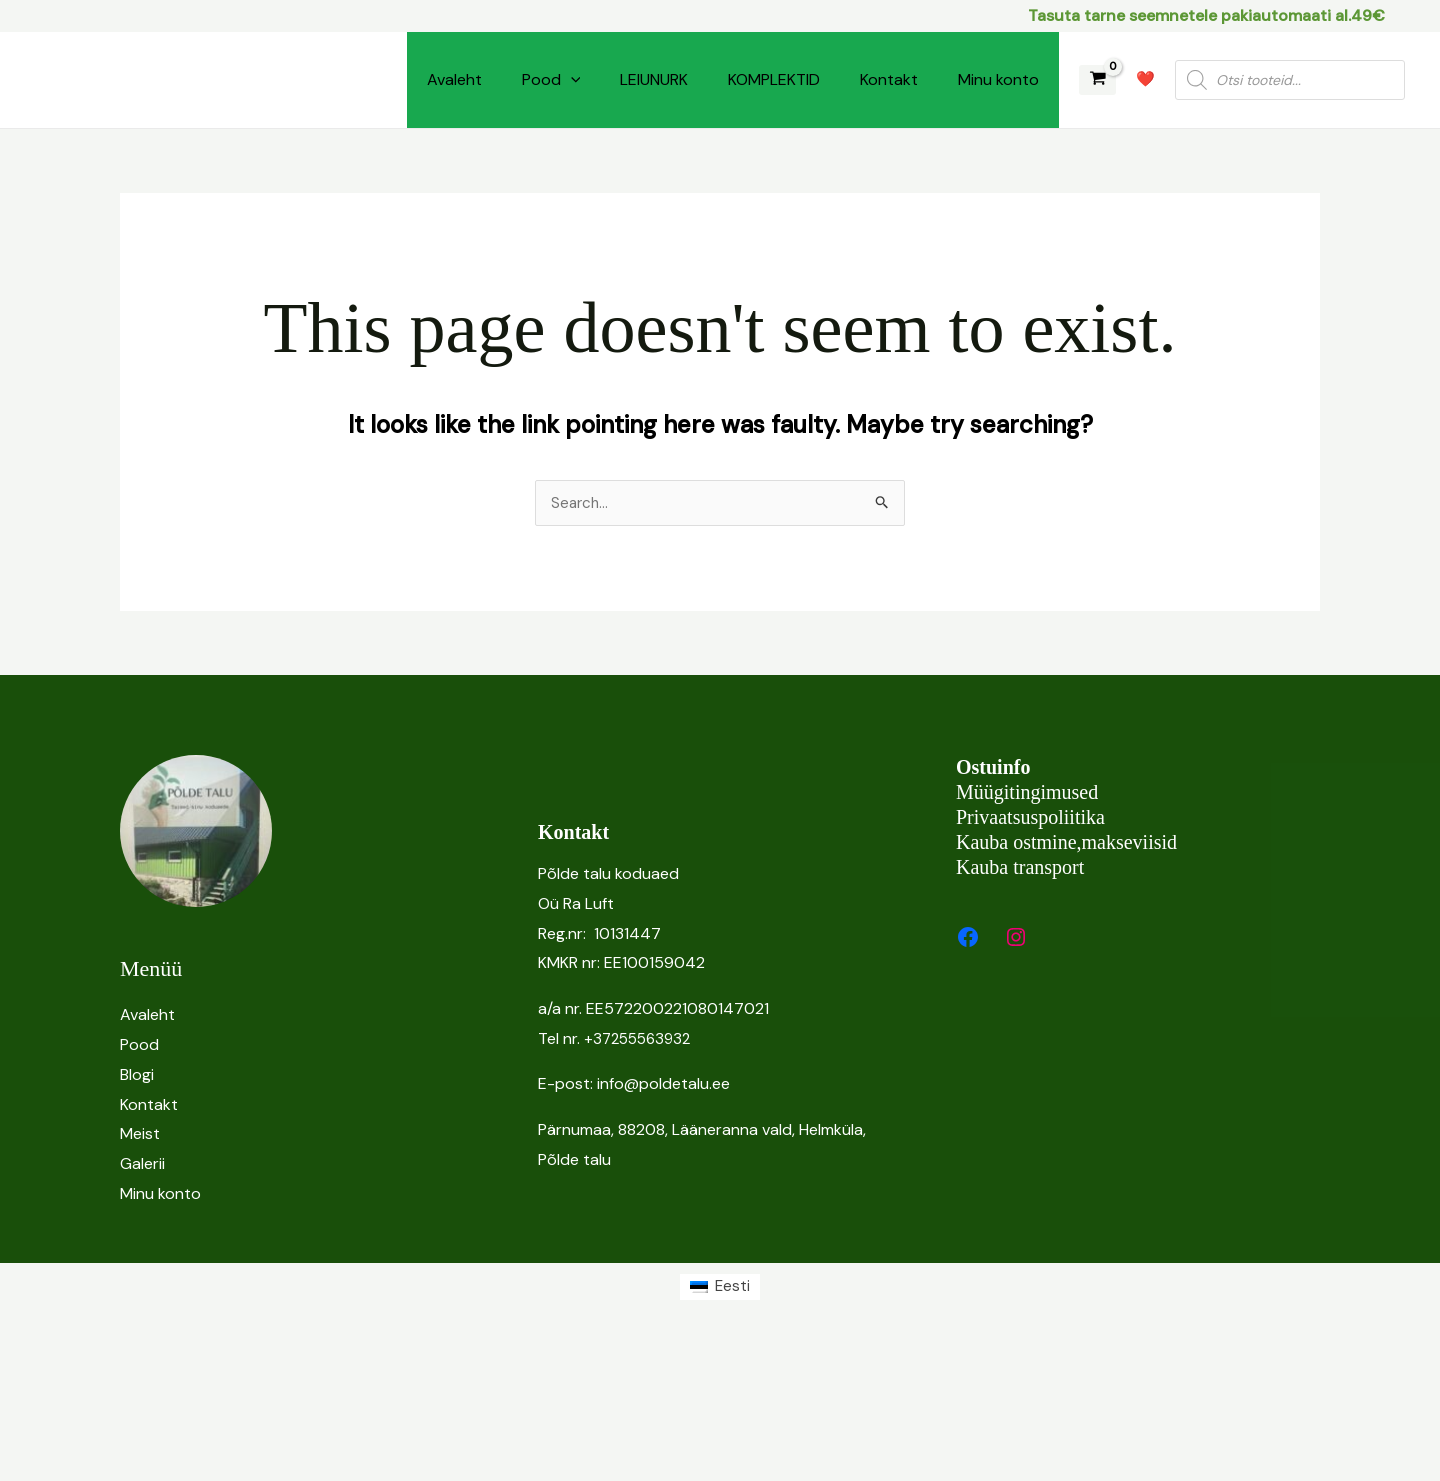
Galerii (142, 1164)
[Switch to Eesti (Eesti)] (720, 1288)
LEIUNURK (654, 79)
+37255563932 (641, 1039)
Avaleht (454, 79)
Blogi (137, 1075)
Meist (140, 1134)
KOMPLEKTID (774, 79)
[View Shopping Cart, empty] (1097, 80)
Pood (551, 80)
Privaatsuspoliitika (1030, 818)
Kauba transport (1020, 868)
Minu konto (998, 79)
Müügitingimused (1027, 793)
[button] (571, 80)
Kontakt (889, 79)
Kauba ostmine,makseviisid (1066, 843)
